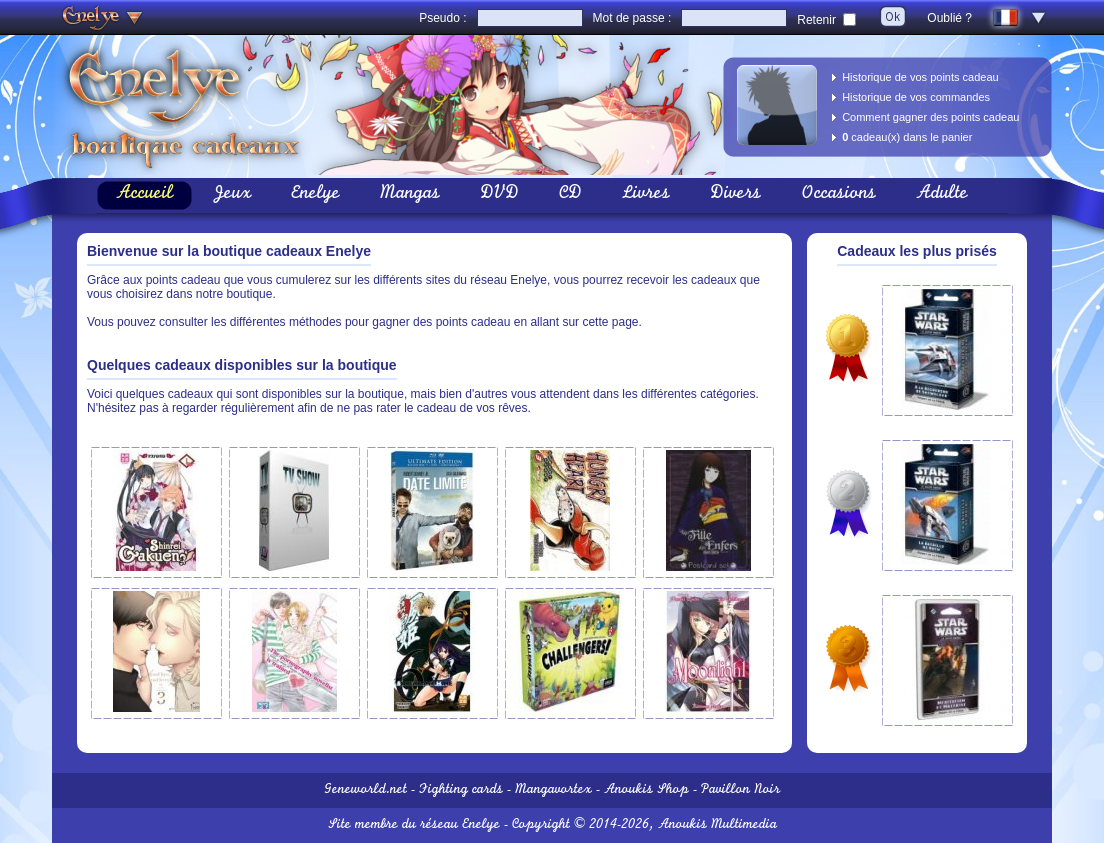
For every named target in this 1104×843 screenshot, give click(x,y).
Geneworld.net (365, 790)
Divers (735, 195)
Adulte (942, 195)
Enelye (315, 195)
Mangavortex (553, 790)
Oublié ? (949, 18)
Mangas (410, 195)
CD (570, 195)
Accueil (144, 195)
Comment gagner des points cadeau (930, 117)
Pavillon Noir (740, 790)
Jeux (232, 195)
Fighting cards (461, 790)
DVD (499, 195)
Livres (646, 195)
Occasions (838, 195)
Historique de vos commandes (916, 97)
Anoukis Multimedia (717, 825)
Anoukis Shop (646, 790)
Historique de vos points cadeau (920, 77)
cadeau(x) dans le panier (907, 137)
